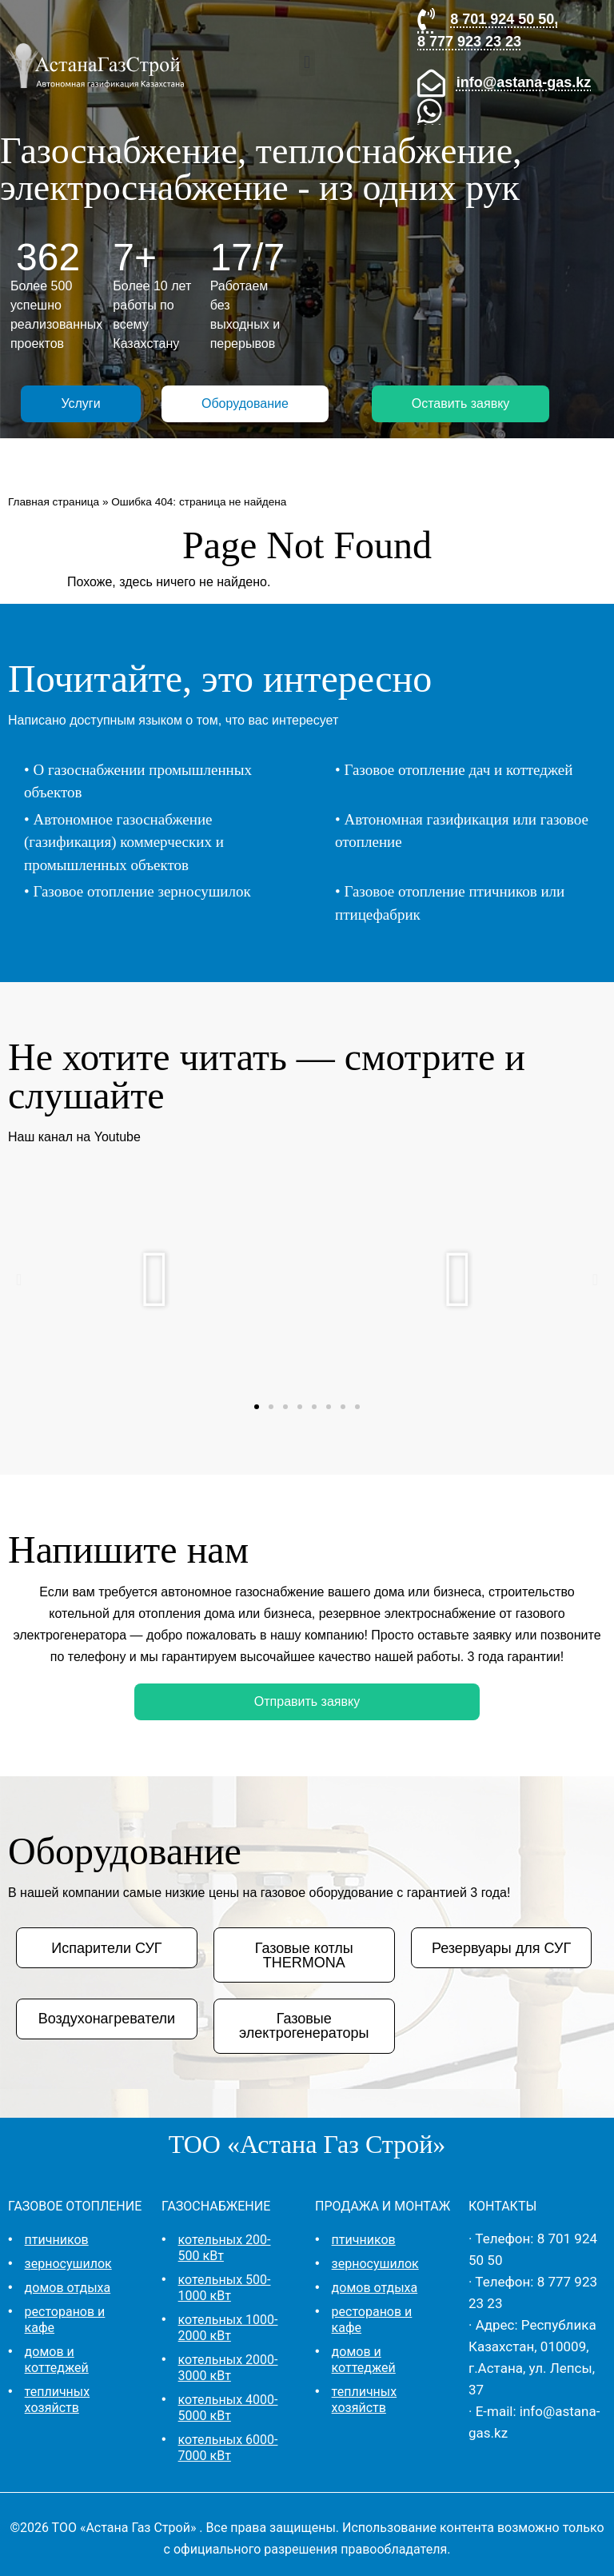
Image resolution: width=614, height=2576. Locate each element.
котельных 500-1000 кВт (224, 2287)
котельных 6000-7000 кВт (228, 2447)
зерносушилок (68, 2263)
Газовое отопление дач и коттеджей (458, 769)
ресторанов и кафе (65, 2319)
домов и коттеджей (57, 2359)
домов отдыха (68, 2287)
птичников (57, 2239)
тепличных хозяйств (57, 2399)
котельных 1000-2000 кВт (228, 2327)
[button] (306, 63)
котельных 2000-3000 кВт (228, 2367)
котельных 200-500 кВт (224, 2247)
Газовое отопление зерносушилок (141, 891)
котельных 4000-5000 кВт (228, 2407)
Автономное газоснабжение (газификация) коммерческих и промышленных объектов (124, 842)
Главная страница (53, 502)
